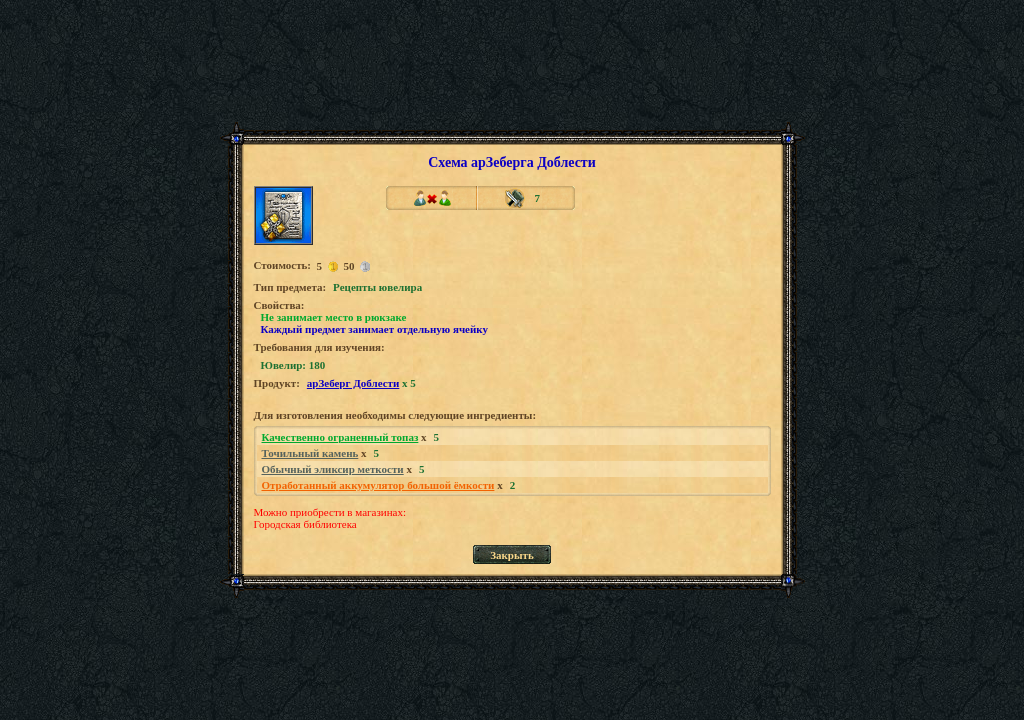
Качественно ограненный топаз (340, 437)
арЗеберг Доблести (353, 383)
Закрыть (512, 555)
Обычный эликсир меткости (333, 469)
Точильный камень (310, 453)
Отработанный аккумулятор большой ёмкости (378, 485)
